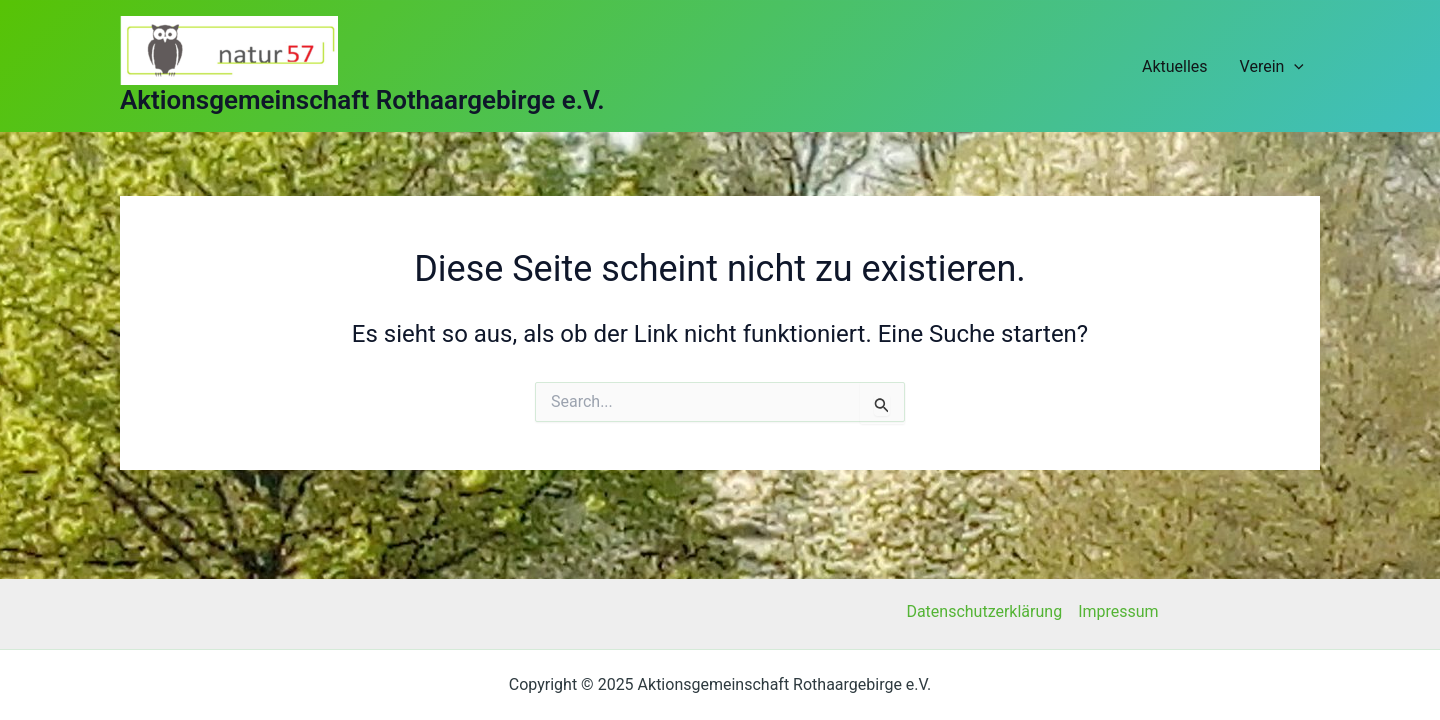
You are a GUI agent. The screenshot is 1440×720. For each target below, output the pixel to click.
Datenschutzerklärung (984, 611)
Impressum (1118, 611)
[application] (1294, 66)
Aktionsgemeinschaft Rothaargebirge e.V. (362, 100)
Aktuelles (1175, 66)
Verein (1272, 66)
